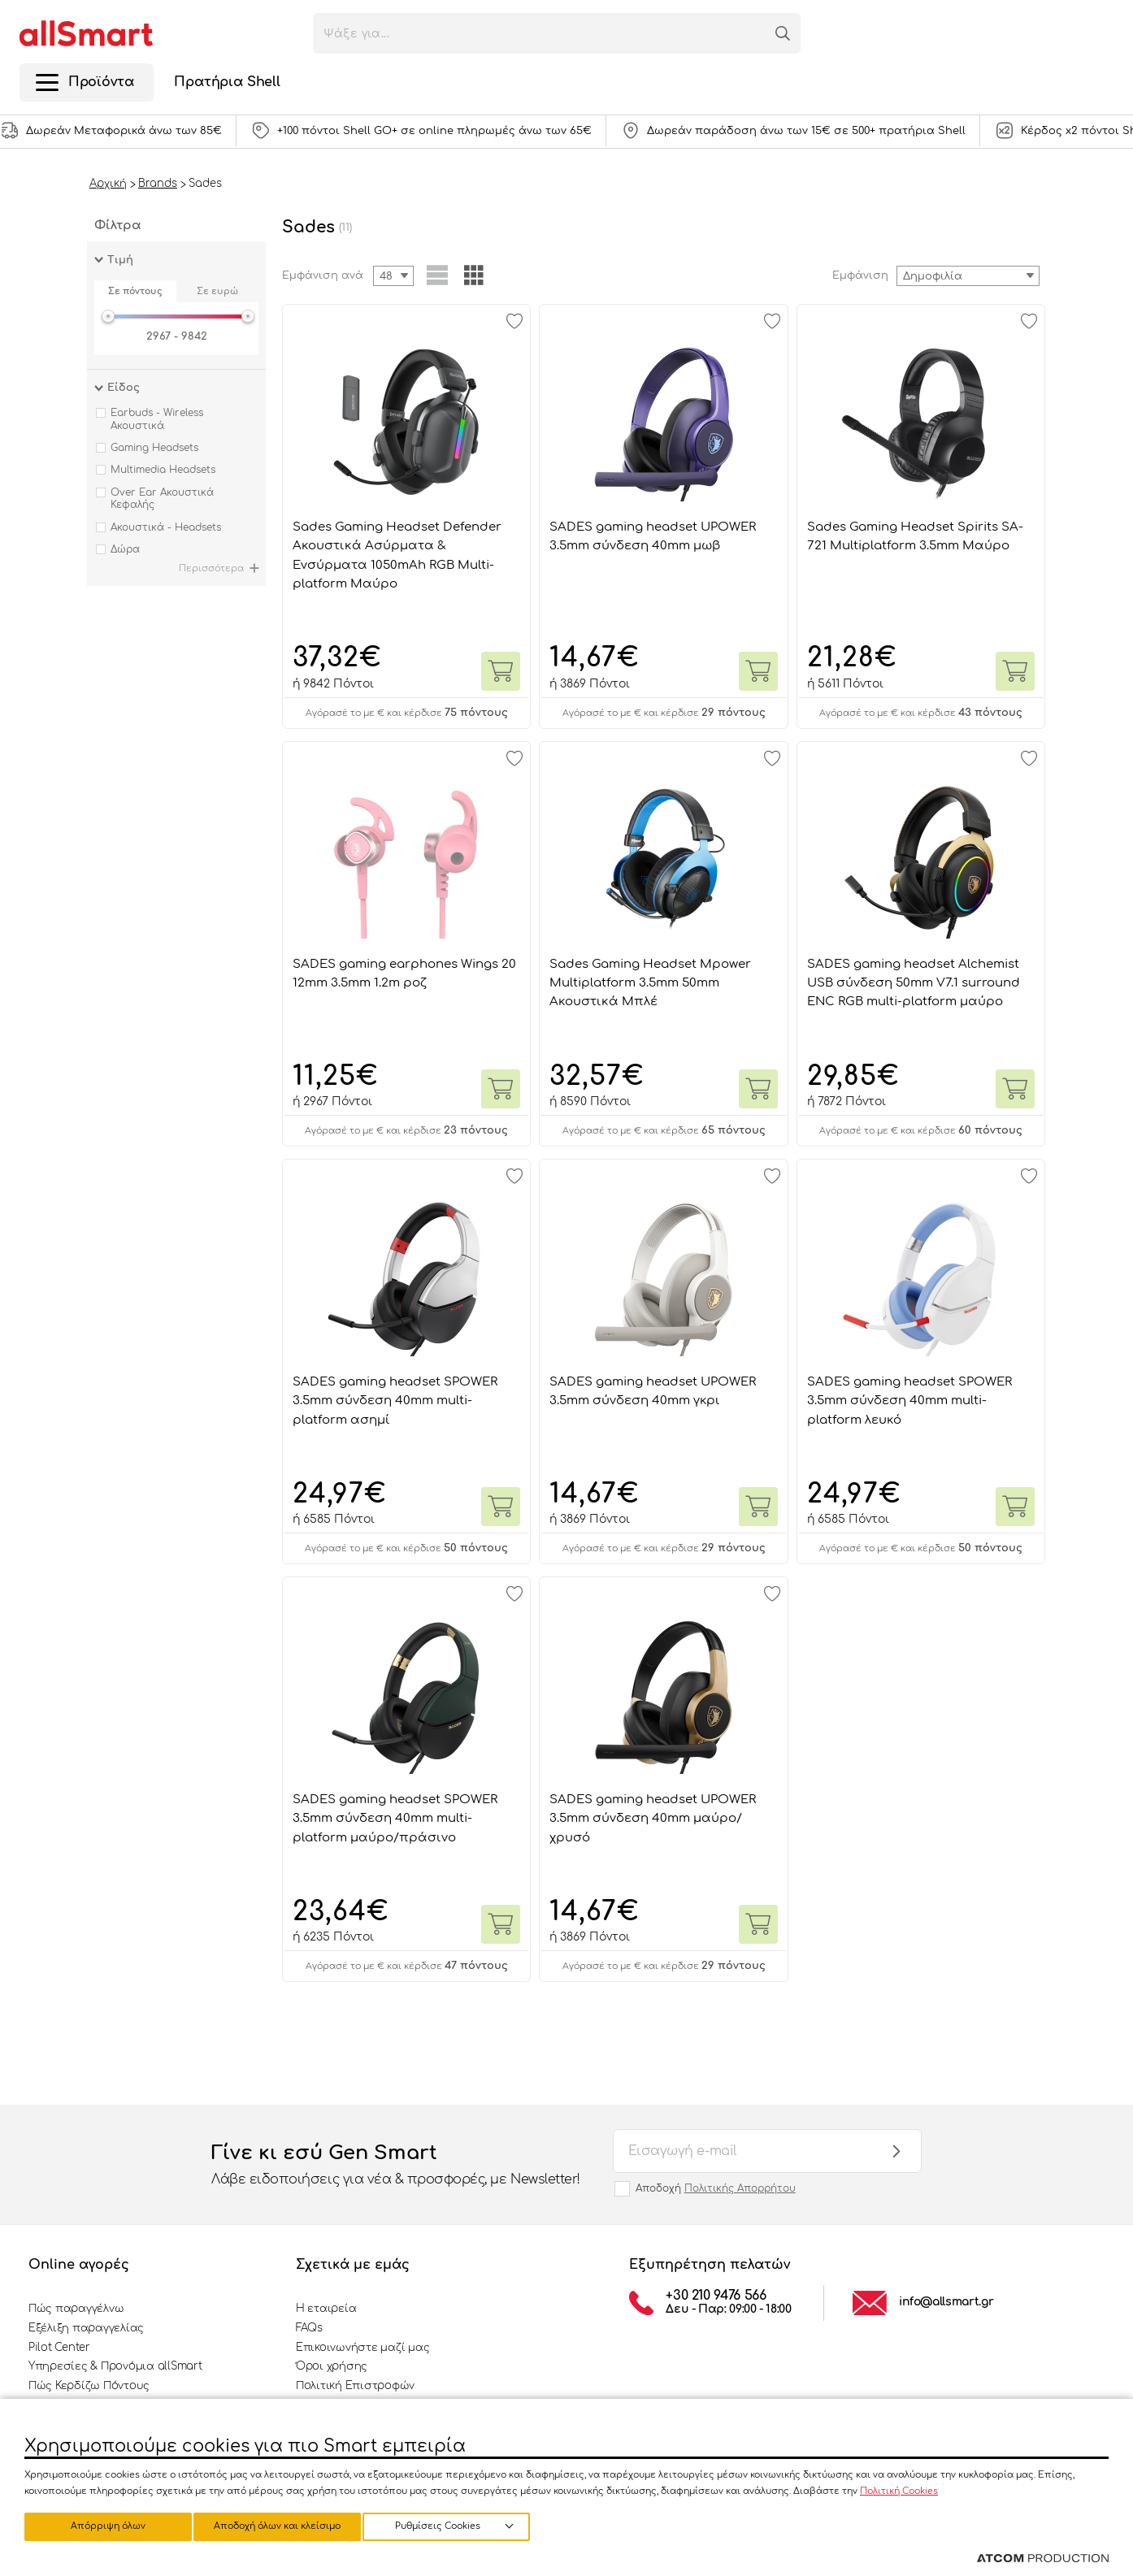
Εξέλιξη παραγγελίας (86, 2328)
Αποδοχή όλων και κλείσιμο (459, 2525)
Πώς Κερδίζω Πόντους (89, 2386)
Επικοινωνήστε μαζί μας (362, 2347)
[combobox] (968, 276)
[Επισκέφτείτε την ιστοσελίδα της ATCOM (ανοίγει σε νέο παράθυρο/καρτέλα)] (1043, 2559)
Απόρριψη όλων (283, 2525)
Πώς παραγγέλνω (76, 2308)
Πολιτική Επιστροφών (355, 2386)
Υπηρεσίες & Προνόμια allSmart (115, 2366)
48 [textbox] (386, 276)
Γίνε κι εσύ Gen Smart (395, 2165)
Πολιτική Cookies (899, 2488)
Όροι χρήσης (331, 2366)
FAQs (309, 2328)
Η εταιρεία (326, 2308)
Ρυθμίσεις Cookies (100, 2525)
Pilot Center (59, 2347)
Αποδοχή (716, 2188)
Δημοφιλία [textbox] (932, 276)
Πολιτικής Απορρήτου (740, 2188)
